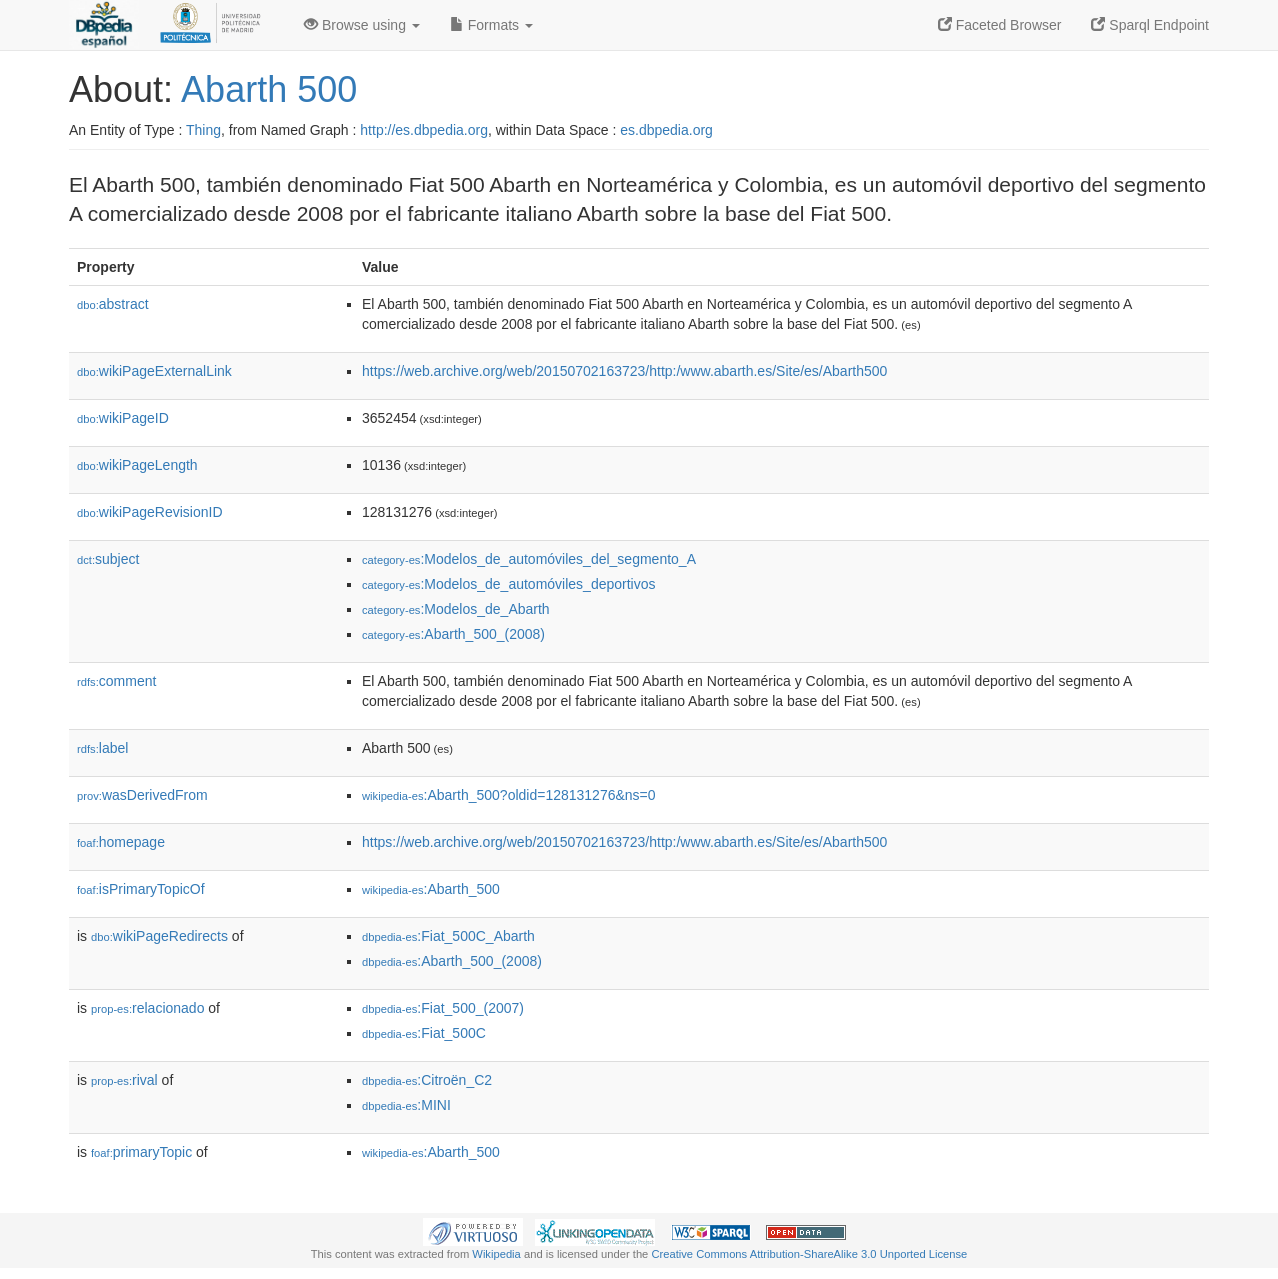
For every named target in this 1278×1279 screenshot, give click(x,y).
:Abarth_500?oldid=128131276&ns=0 (509, 795)
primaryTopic (141, 1152)
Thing (203, 130)
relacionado (147, 1008)
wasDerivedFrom (142, 795)
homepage (121, 842)
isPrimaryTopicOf (141, 889)
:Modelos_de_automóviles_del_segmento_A (529, 559)
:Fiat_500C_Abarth (448, 936)
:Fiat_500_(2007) (443, 1008)
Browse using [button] (362, 25)
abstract (113, 304)
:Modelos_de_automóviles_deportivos (509, 584)
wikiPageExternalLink (154, 371)
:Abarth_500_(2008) (453, 634)
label (102, 748)
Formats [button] (491, 25)
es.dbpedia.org (666, 130)
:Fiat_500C (424, 1033)
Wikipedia (496, 1254)
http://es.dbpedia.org (424, 130)
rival (124, 1080)
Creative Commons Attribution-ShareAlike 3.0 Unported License (809, 1254)
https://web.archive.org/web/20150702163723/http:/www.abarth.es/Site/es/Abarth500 (624, 371)
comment (116, 681)
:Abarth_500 (431, 889)
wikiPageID (123, 418)
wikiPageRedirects (159, 936)
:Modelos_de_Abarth (456, 609)
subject (108, 559)
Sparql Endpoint (1150, 25)
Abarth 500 (269, 89)
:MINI (406, 1105)
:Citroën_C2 (427, 1080)
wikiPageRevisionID (150, 512)
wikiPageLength (137, 465)
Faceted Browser (1000, 25)
